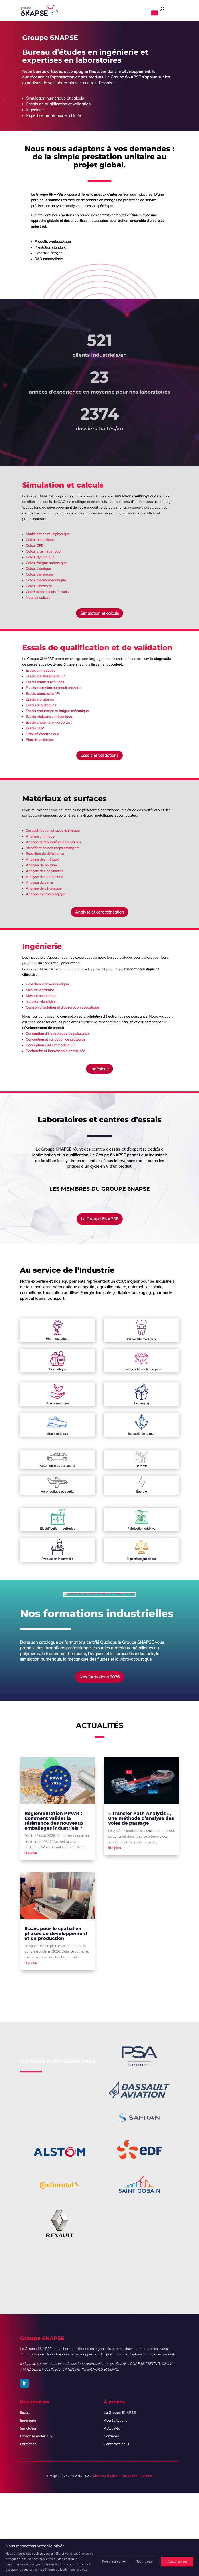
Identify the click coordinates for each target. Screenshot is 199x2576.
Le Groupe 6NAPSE (120, 2495)
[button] (144, 13)
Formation (28, 2526)
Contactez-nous (116, 2526)
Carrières (111, 2519)
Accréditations (115, 2503)
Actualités (112, 2511)
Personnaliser (112, 2562)
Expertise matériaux (36, 2519)
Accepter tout (177, 2562)
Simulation (28, 2511)
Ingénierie (28, 2503)
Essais (25, 2495)
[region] (99, 2557)
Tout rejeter (144, 2562)
